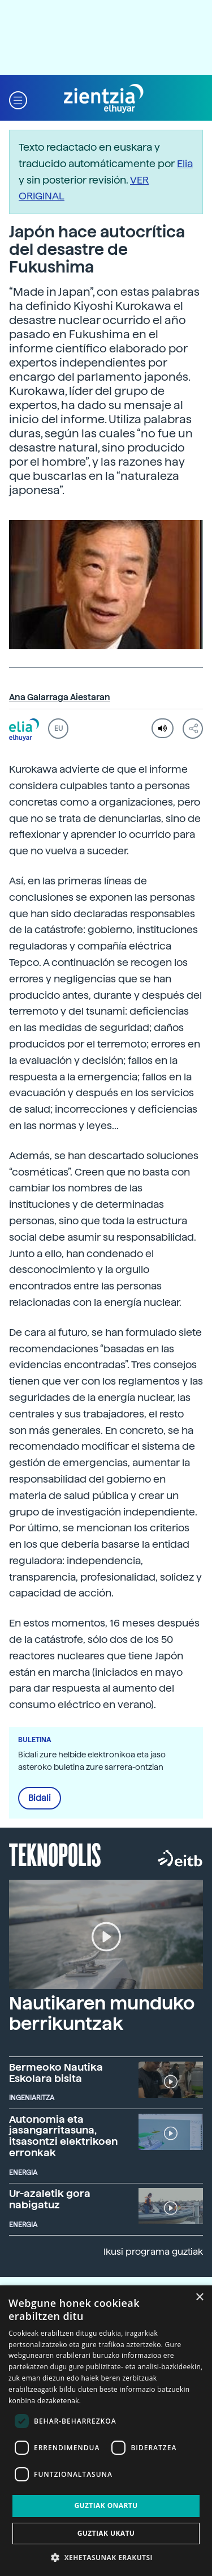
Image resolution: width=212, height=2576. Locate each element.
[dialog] (106, 2430)
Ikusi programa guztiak (153, 2251)
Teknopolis (55, 1853)
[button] (18, 99)
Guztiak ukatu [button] (106, 2533)
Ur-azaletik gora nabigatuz (49, 2199)
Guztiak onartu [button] (105, 2505)
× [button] (199, 2297)
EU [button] (58, 729)
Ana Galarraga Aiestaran (59, 697)
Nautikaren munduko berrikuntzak (101, 2013)
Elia (185, 163)
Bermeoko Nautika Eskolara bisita (56, 2072)
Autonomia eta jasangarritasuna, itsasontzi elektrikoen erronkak (63, 2135)
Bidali (39, 1798)
